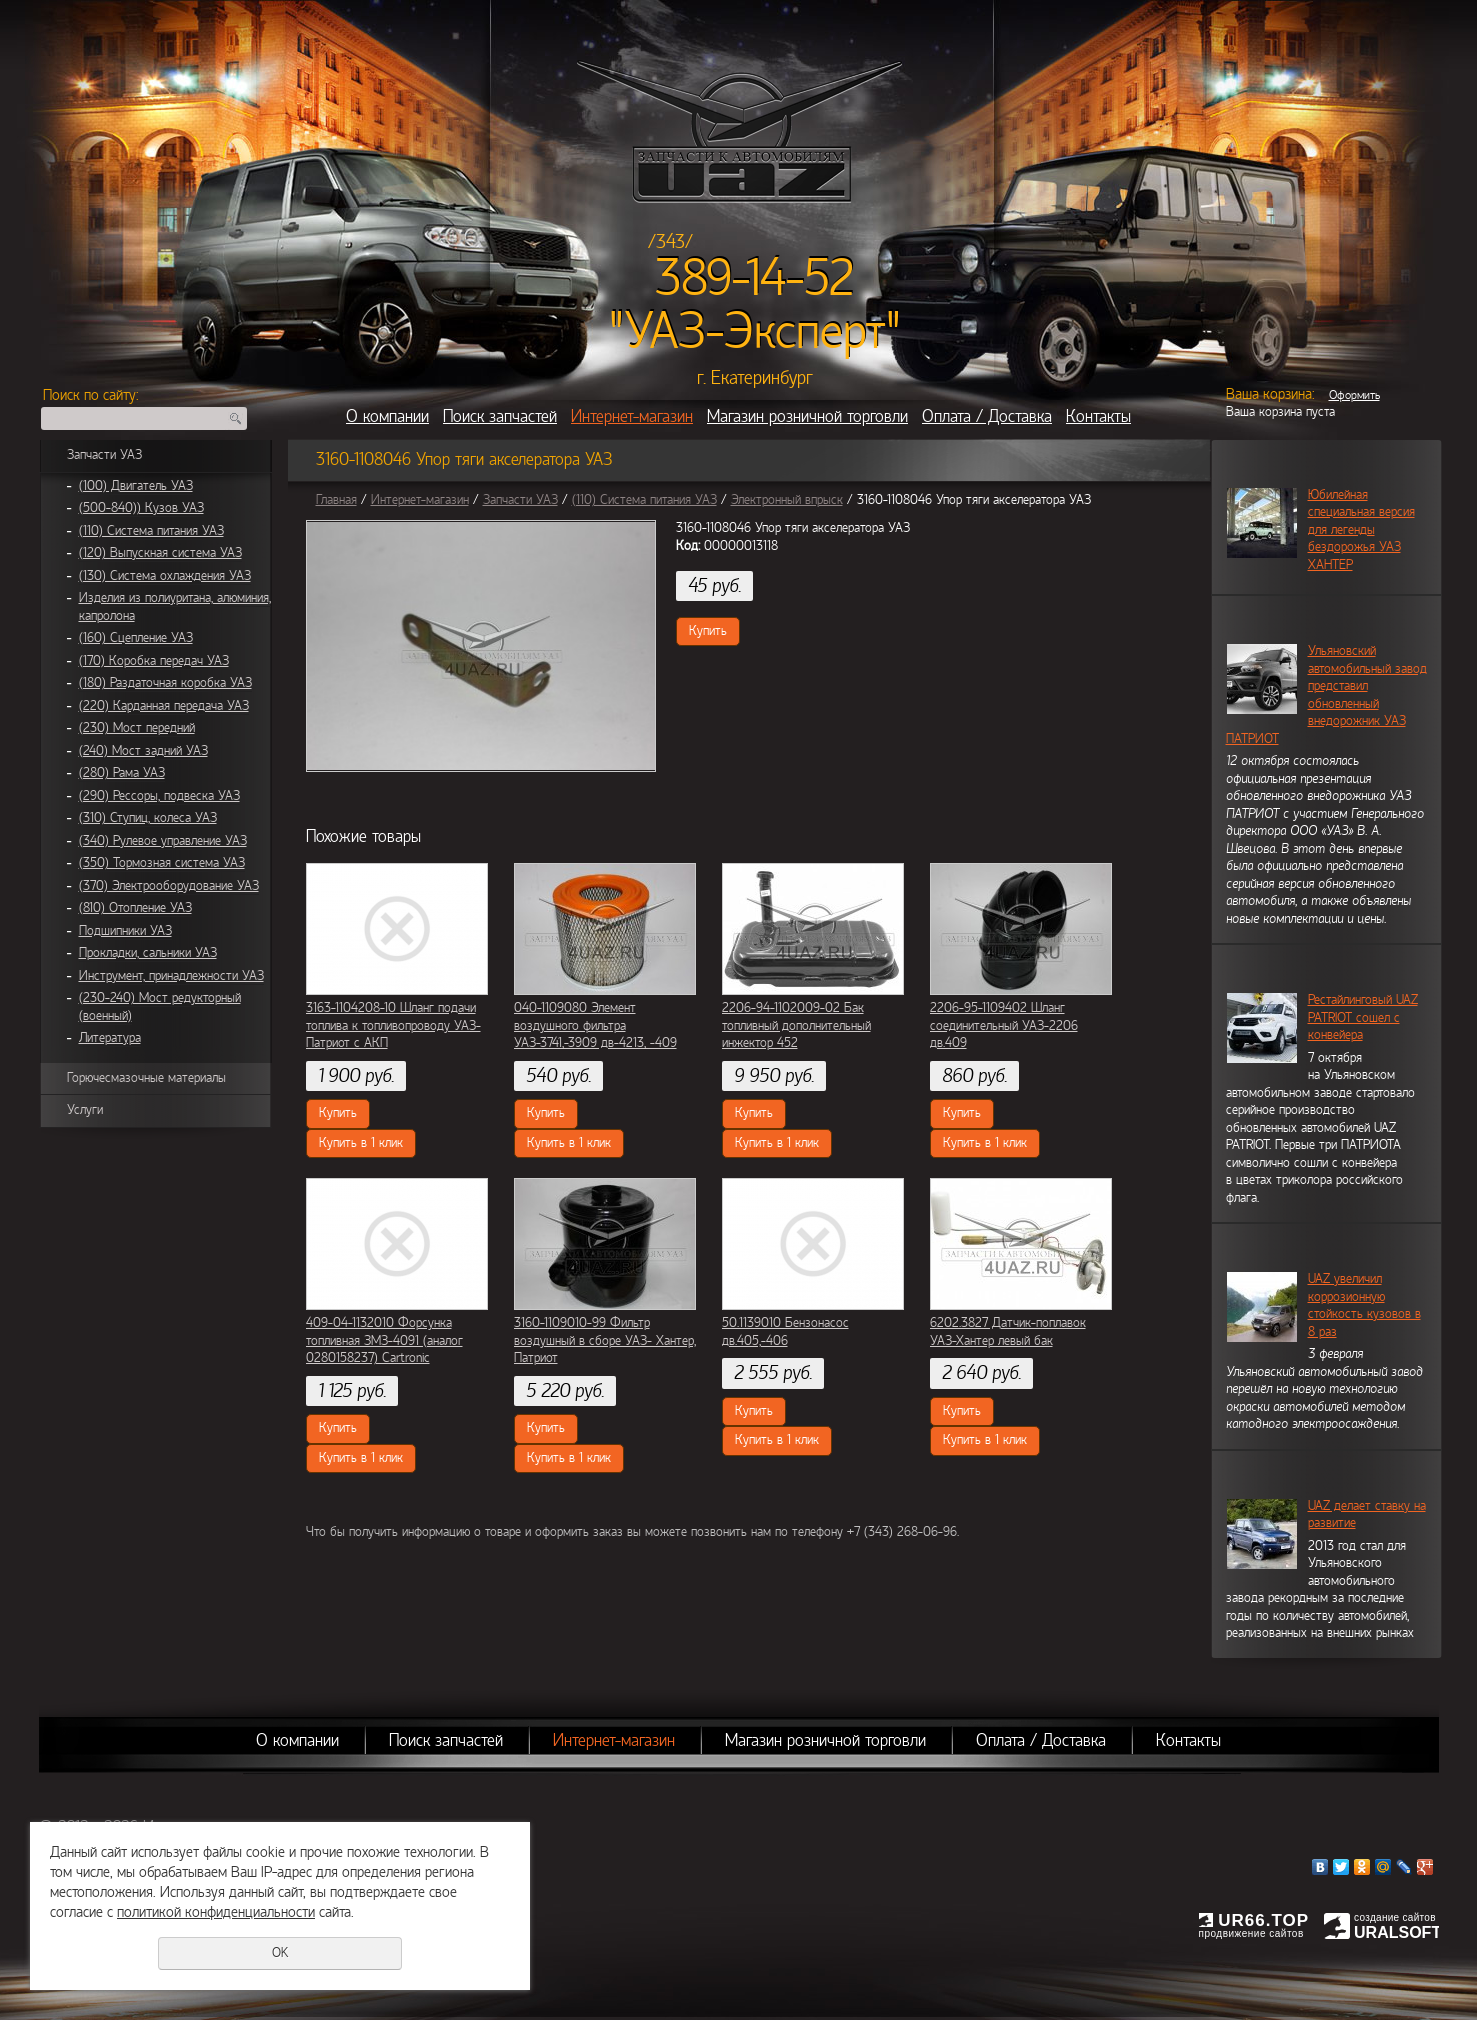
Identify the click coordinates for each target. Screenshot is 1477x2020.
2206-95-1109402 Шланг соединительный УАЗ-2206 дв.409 (1004, 1025)
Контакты (1098, 416)
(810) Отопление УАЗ (135, 908)
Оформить (1354, 395)
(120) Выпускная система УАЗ (160, 553)
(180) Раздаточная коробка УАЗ (165, 683)
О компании (387, 416)
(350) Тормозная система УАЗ (162, 863)
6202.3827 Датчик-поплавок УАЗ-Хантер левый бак (1008, 1332)
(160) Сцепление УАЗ (136, 638)
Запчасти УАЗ (104, 455)
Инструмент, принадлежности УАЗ (171, 976)
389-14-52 (754, 278)
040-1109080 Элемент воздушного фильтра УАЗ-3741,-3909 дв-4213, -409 (595, 1025)
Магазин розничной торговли (807, 416)
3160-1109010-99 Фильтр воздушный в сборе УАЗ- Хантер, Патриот (605, 1340)
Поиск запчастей (500, 416)
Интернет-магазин (632, 416)
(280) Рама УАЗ (122, 773)
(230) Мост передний (137, 728)
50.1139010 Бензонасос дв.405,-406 (785, 1332)
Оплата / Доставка (987, 416)
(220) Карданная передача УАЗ (164, 706)
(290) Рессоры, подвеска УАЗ (159, 796)
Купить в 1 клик (361, 1143)
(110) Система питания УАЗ (151, 531)
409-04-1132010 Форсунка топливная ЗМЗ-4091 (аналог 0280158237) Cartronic (384, 1340)
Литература (110, 1038)
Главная (336, 500)
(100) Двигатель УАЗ (136, 486)
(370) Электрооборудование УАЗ (169, 886)
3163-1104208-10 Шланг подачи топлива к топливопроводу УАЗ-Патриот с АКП (393, 1025)
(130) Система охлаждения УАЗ (165, 576)
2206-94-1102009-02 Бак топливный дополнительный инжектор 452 (796, 1025)
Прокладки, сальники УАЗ (148, 953)
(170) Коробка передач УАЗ (154, 661)
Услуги (85, 1110)
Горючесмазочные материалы (146, 1078)
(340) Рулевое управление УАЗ (163, 841)
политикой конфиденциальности (216, 1912)
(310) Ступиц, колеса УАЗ (148, 818)
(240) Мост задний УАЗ (143, 751)
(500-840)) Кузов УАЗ (141, 508)
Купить (708, 631)
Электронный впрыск (787, 500)
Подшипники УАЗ (125, 931)
